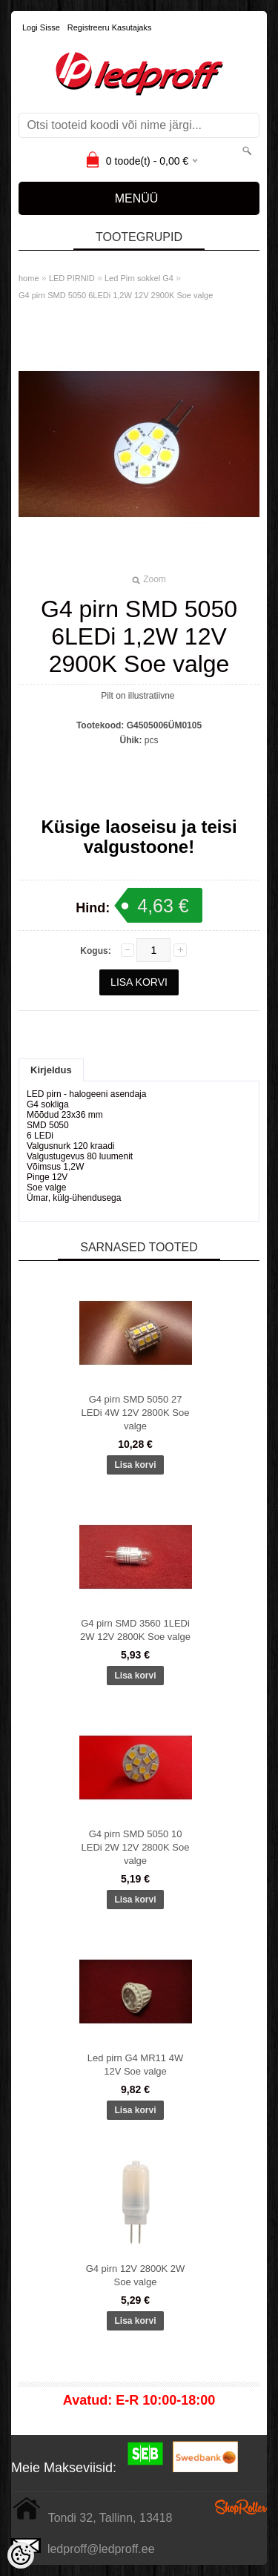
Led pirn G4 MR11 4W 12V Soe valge (135, 2064)
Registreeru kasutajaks (109, 27)
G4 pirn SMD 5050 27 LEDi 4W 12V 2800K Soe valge (136, 1413)
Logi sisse (41, 27)
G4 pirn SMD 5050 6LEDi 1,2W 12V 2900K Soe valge (116, 295)
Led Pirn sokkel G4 (139, 278)
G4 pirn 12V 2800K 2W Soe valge (135, 2275)
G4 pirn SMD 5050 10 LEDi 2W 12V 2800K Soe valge (136, 1847)
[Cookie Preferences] (20, 2555)
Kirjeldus (51, 1069)
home (29, 278)
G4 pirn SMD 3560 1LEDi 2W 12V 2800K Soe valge (135, 1630)
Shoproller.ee (241, 2507)
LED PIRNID (72, 278)
